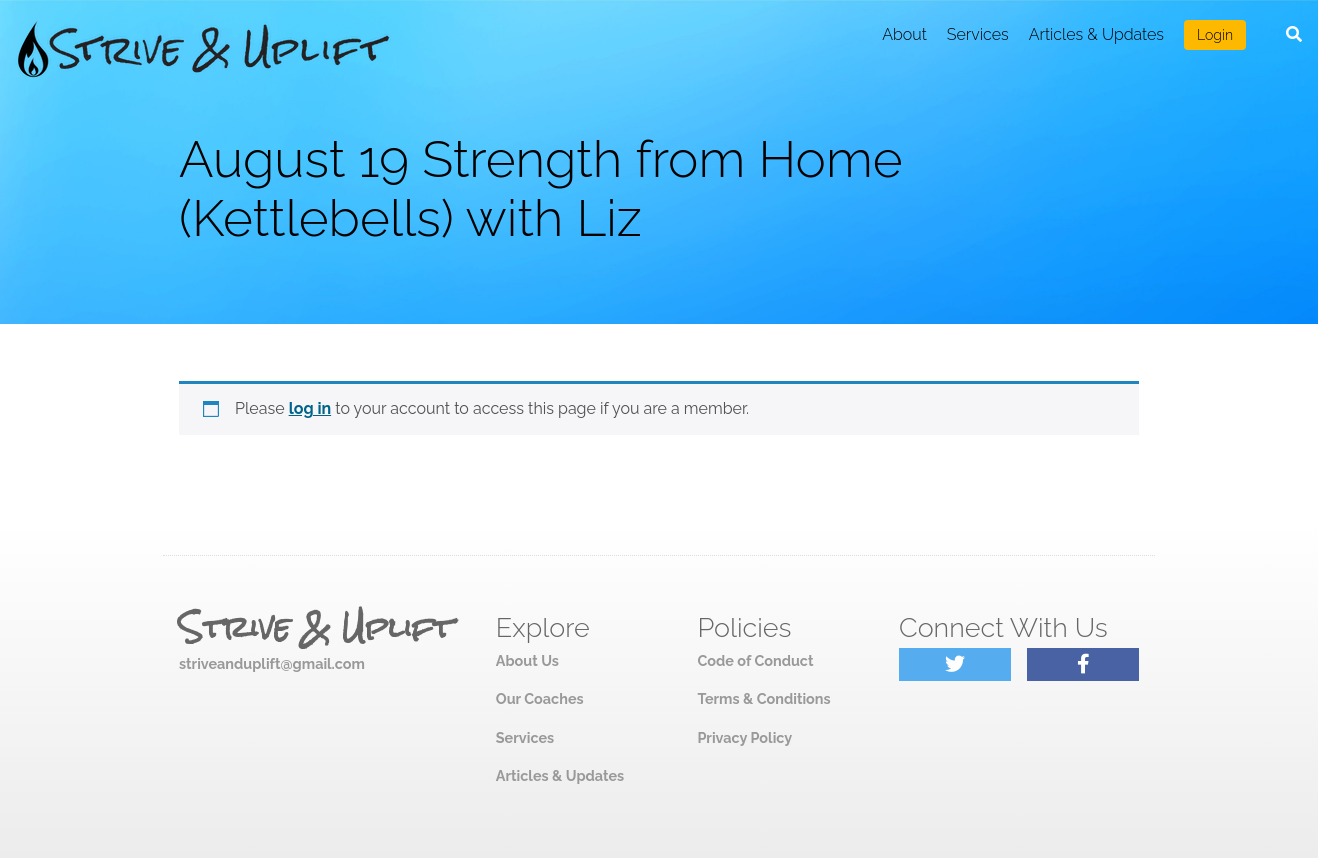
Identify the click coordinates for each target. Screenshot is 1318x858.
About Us (527, 660)
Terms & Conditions (763, 698)
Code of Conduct (755, 660)
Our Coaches (540, 698)
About (904, 34)
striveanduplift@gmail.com (272, 663)
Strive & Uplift (316, 628)
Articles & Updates (1096, 34)
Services (978, 34)
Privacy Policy (744, 737)
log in (310, 408)
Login (1215, 35)
